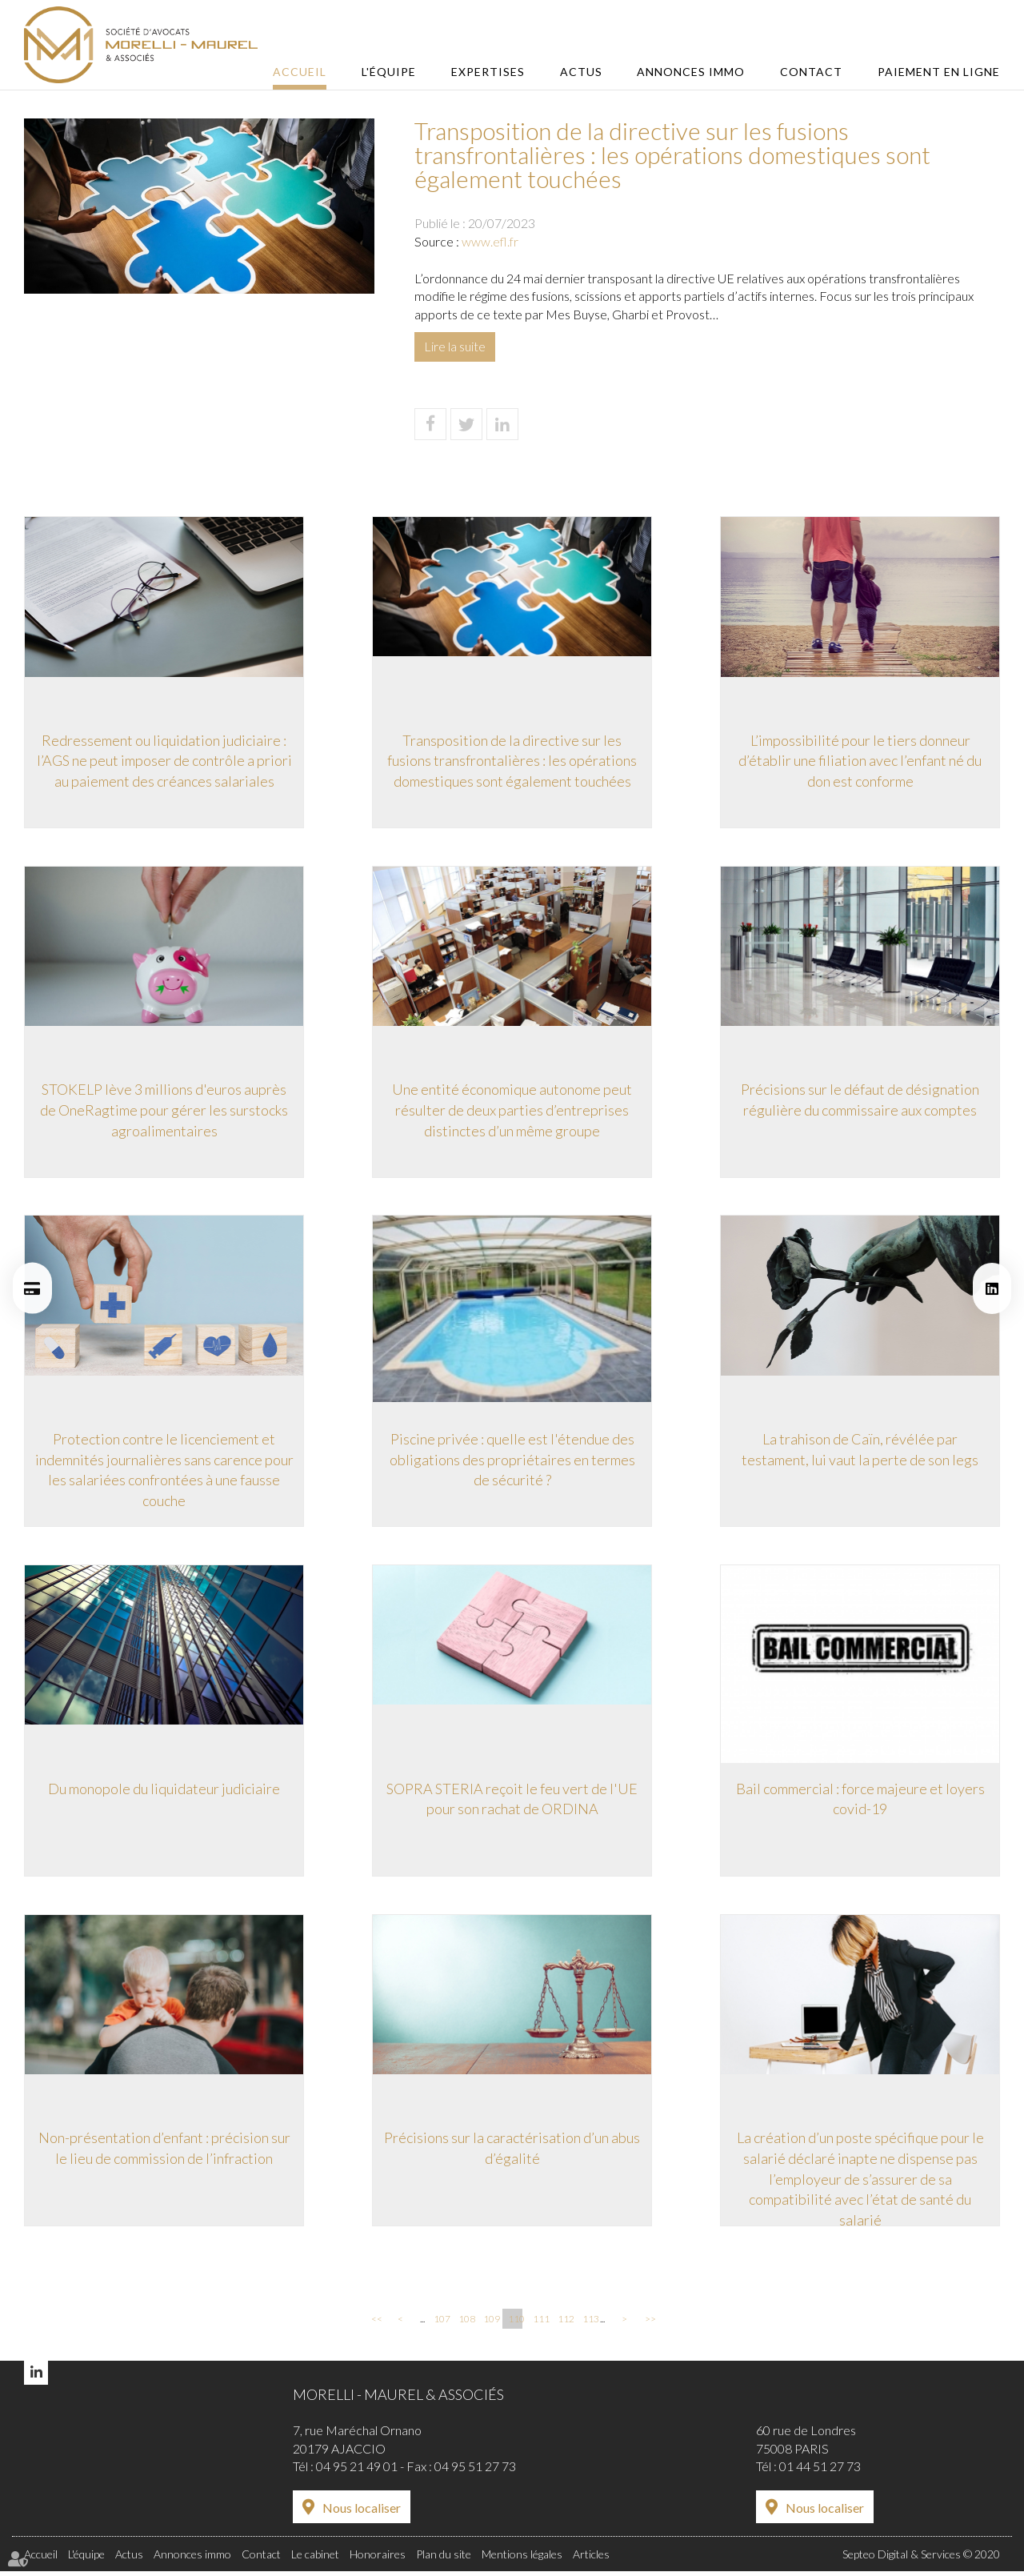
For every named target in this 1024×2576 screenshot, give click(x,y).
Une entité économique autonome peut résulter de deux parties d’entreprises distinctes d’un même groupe (512, 1111)
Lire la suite (455, 346)
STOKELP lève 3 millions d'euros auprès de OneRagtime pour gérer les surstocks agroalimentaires (164, 1111)
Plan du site (443, 2559)
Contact (813, 71)
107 (441, 2324)
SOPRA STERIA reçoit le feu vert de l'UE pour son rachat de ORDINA (512, 1802)
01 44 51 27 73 (820, 2471)
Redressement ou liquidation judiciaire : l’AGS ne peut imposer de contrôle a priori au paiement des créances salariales (164, 760)
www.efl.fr (490, 241)
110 (515, 2324)
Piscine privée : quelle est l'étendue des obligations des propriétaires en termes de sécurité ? (512, 1461)
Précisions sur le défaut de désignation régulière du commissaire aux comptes (860, 1101)
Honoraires (378, 2559)
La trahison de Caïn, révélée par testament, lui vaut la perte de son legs (860, 1451)
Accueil (315, 71)
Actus (588, 71)
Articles (591, 2559)
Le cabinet (315, 2559)
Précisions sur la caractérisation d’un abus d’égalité (512, 2152)
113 (589, 2324)
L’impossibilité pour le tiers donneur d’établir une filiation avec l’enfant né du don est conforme (860, 760)
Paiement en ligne (939, 71)
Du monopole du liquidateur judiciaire (164, 1792)
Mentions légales (522, 2559)
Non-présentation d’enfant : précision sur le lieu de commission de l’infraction (164, 2152)
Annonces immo (696, 71)
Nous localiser (361, 2513)
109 (490, 2324)
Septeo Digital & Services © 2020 (921, 2559)
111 (540, 2324)
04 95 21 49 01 (357, 2471)
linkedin (992, 1288)
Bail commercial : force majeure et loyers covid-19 (860, 1802)
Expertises (497, 71)
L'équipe (401, 71)
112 (565, 2324)
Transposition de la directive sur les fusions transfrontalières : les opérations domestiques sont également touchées (512, 760)
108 (465, 2324)
